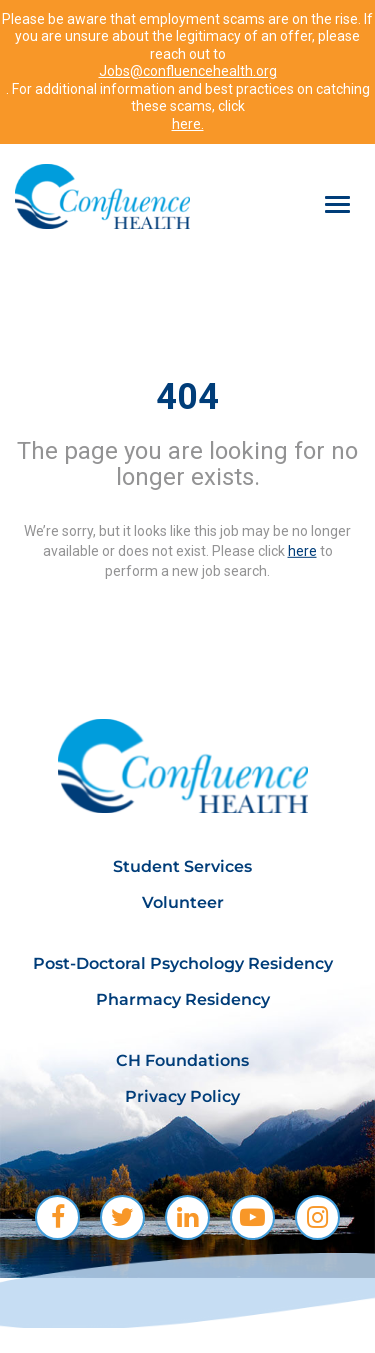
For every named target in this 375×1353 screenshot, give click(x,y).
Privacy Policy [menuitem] (182, 1096)
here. (188, 124)
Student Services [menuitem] (182, 866)
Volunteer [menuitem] (183, 902)
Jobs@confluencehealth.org (188, 71)
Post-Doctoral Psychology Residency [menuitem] (183, 963)
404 (187, 397)
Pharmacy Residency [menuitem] (183, 999)
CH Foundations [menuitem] (182, 1060)
